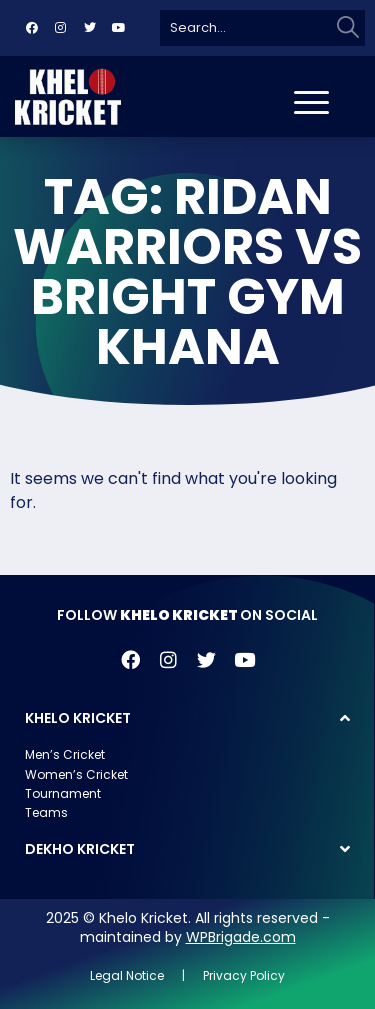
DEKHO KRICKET (80, 849)
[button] (187, 718)
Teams (46, 812)
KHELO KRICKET (78, 718)
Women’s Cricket (76, 774)
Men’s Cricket (65, 754)
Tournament (63, 793)
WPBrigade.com (241, 937)
